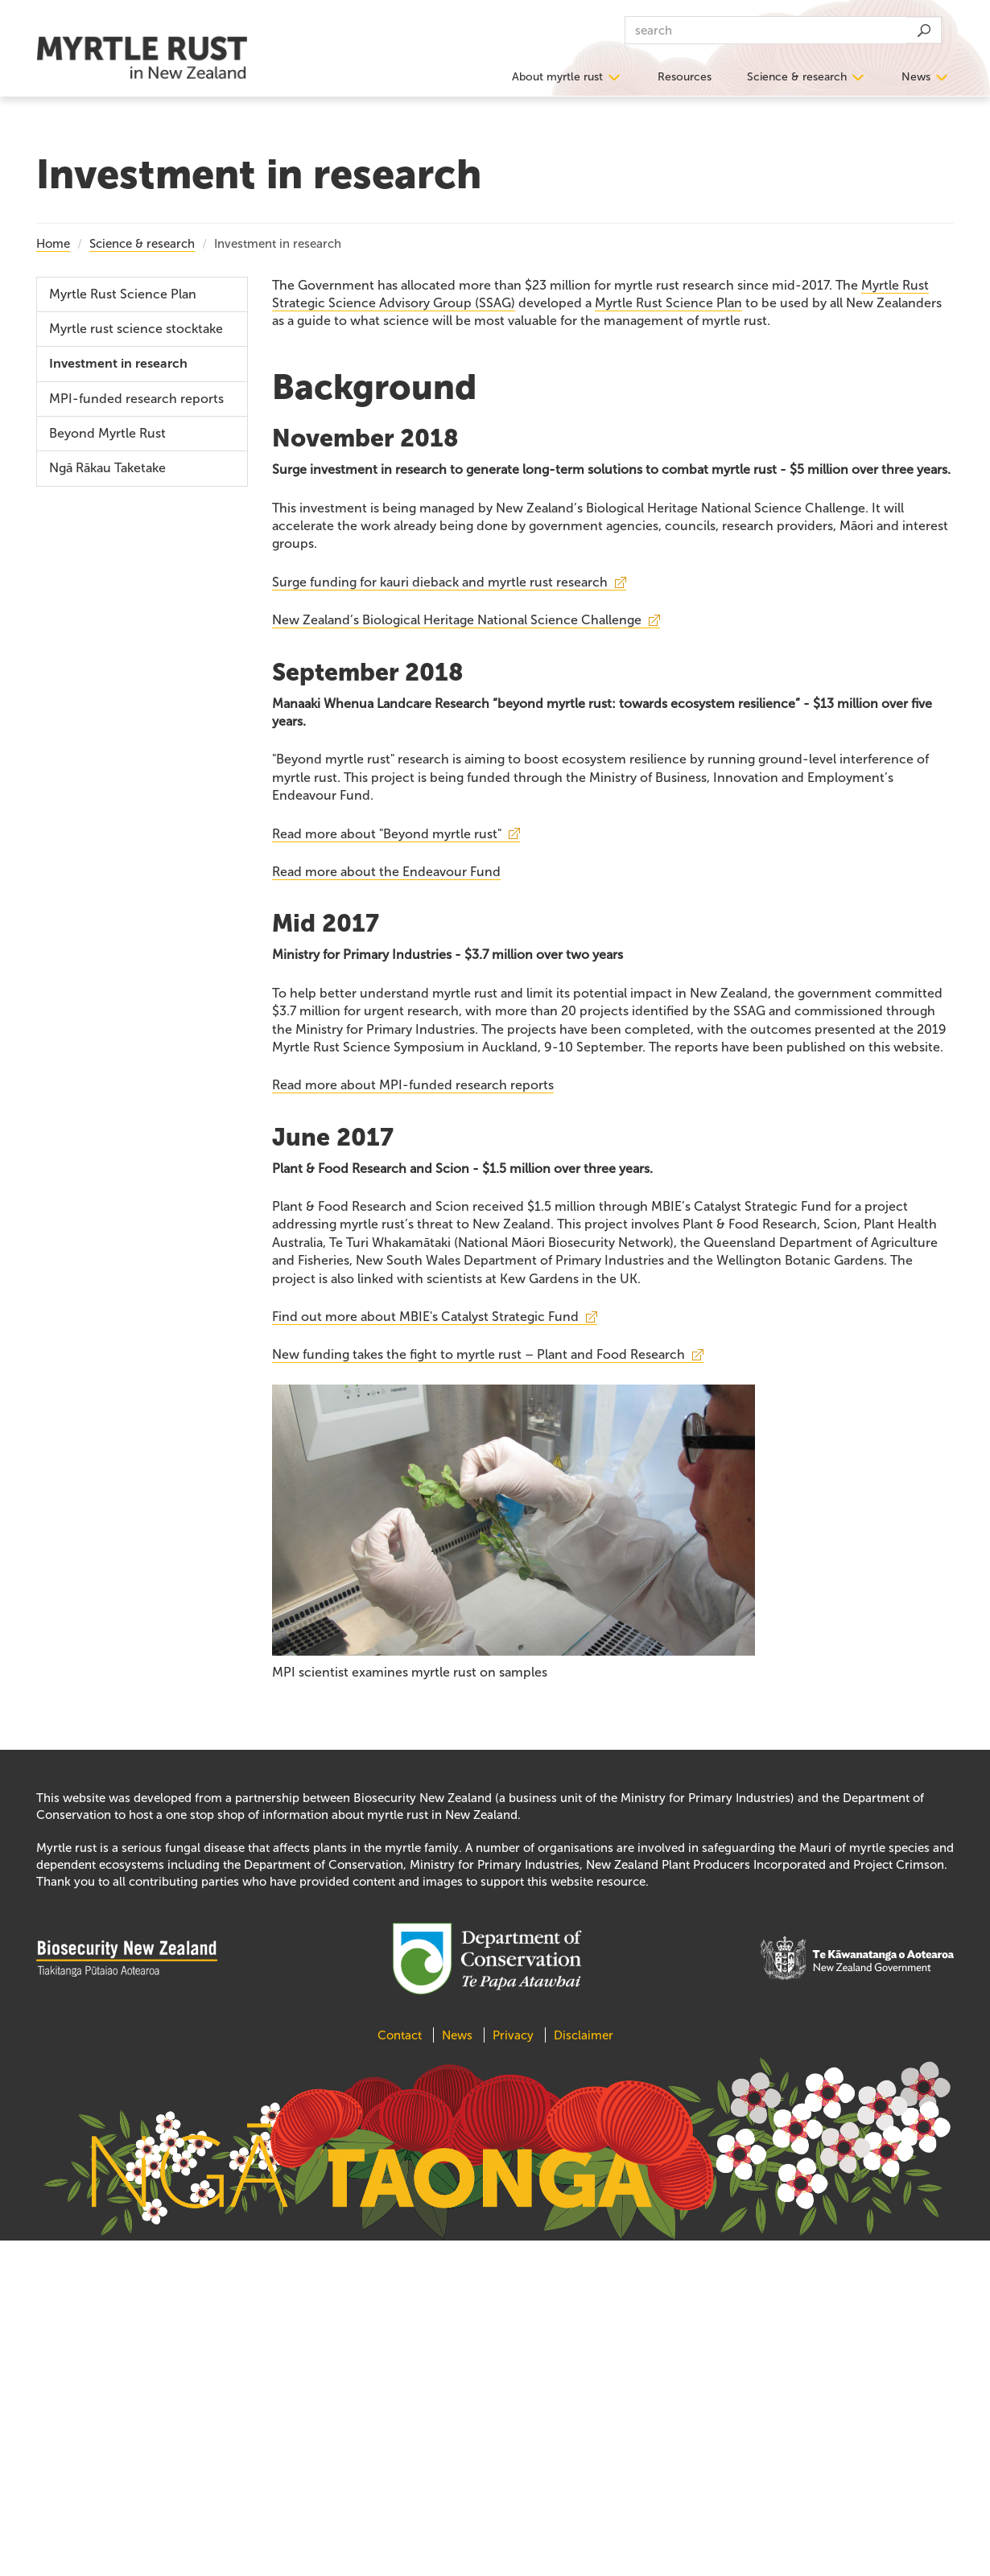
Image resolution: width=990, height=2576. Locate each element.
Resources (685, 77)
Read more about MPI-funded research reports (413, 1085)
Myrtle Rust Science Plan (668, 303)
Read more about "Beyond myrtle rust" (386, 834)
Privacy (513, 2035)
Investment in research (118, 363)
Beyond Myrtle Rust (107, 433)
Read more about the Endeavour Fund (386, 871)
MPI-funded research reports (136, 398)
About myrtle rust (557, 77)
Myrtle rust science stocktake (136, 328)
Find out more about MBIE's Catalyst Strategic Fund (425, 1316)
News (915, 77)
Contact (401, 2035)
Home (53, 244)
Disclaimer (583, 2035)
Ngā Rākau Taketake (107, 467)
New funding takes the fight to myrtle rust (478, 1354)
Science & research (797, 77)
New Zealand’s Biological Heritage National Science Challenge (456, 620)
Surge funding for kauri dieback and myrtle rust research (440, 582)
